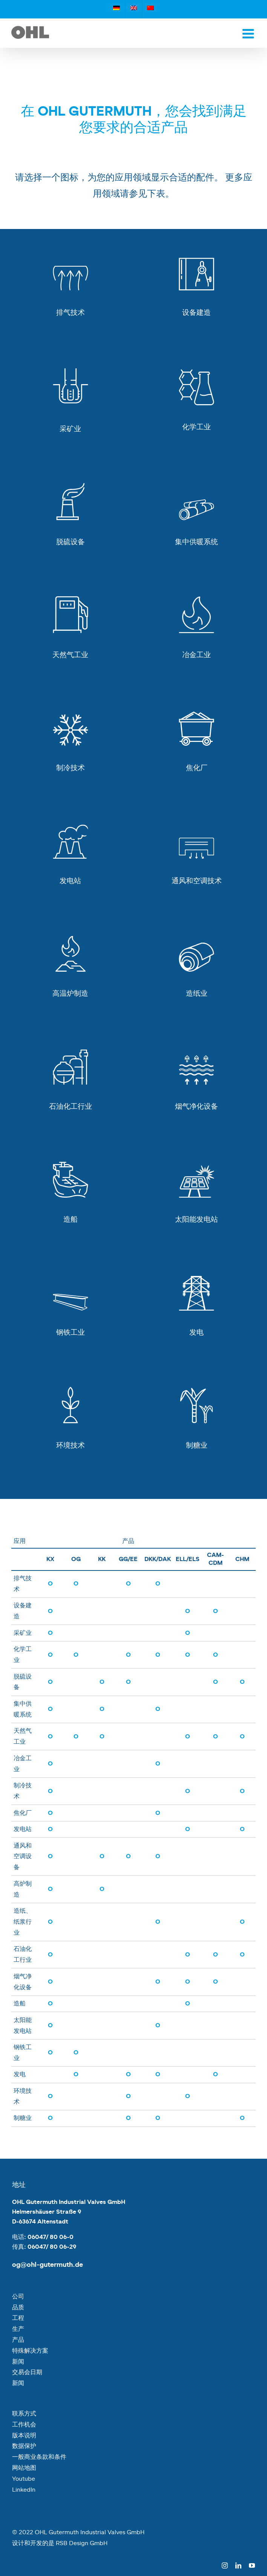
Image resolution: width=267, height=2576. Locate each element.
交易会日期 (27, 2372)
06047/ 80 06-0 (51, 2237)
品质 (18, 2307)
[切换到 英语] (133, 9)
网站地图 (24, 2467)
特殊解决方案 (30, 2350)
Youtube (23, 2478)
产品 (18, 2339)
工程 (18, 2318)
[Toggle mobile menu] (249, 33)
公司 (18, 2296)
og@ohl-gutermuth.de (47, 2264)
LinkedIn (23, 2489)
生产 (18, 2328)
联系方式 (24, 2413)
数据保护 (24, 2446)
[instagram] (225, 2565)
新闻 (18, 2361)
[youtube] (252, 2565)
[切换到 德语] (116, 9)
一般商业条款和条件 (39, 2457)
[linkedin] (238, 2565)
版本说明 (24, 2435)
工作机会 (24, 2424)
